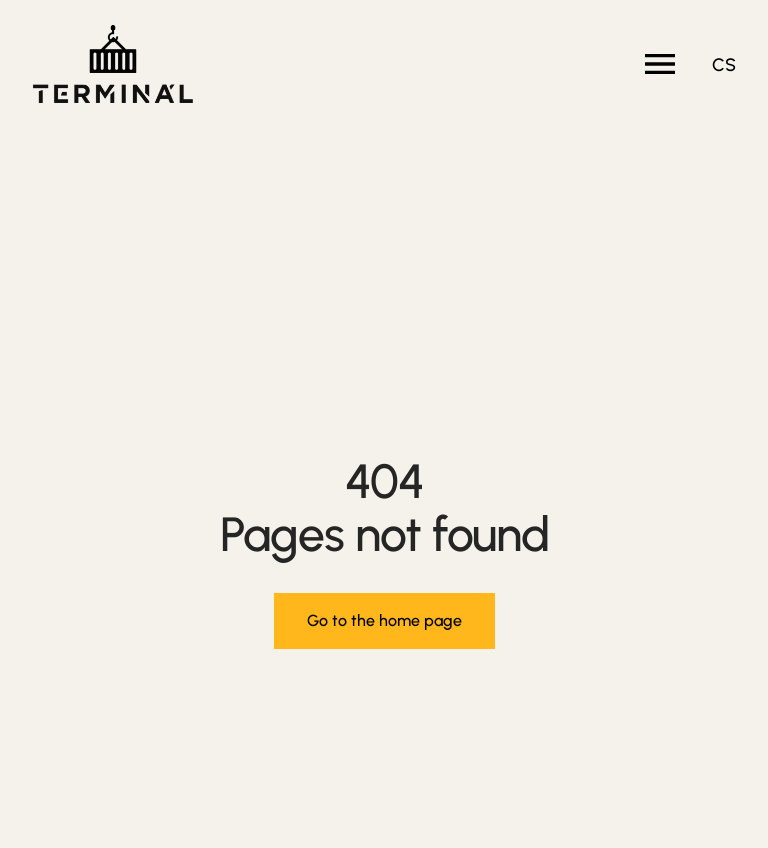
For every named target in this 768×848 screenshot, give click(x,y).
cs (724, 65)
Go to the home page (384, 620)
